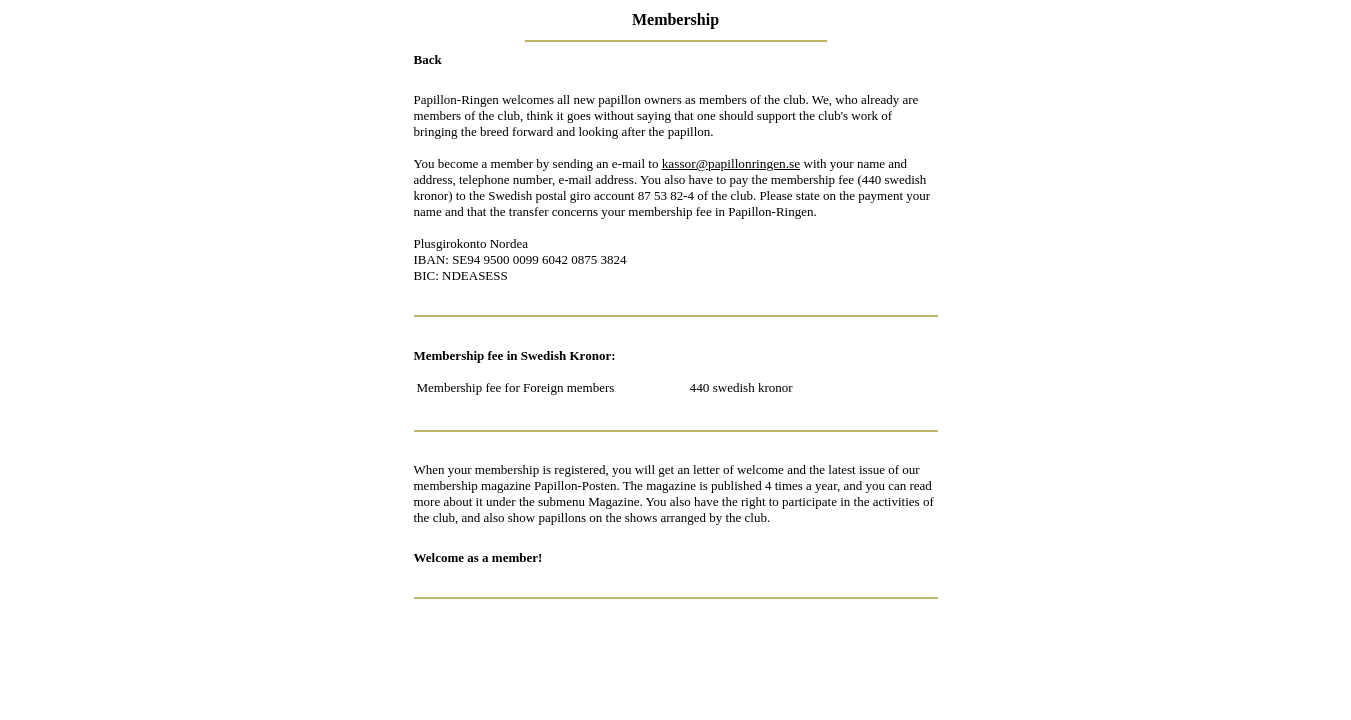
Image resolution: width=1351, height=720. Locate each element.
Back (428, 59)
